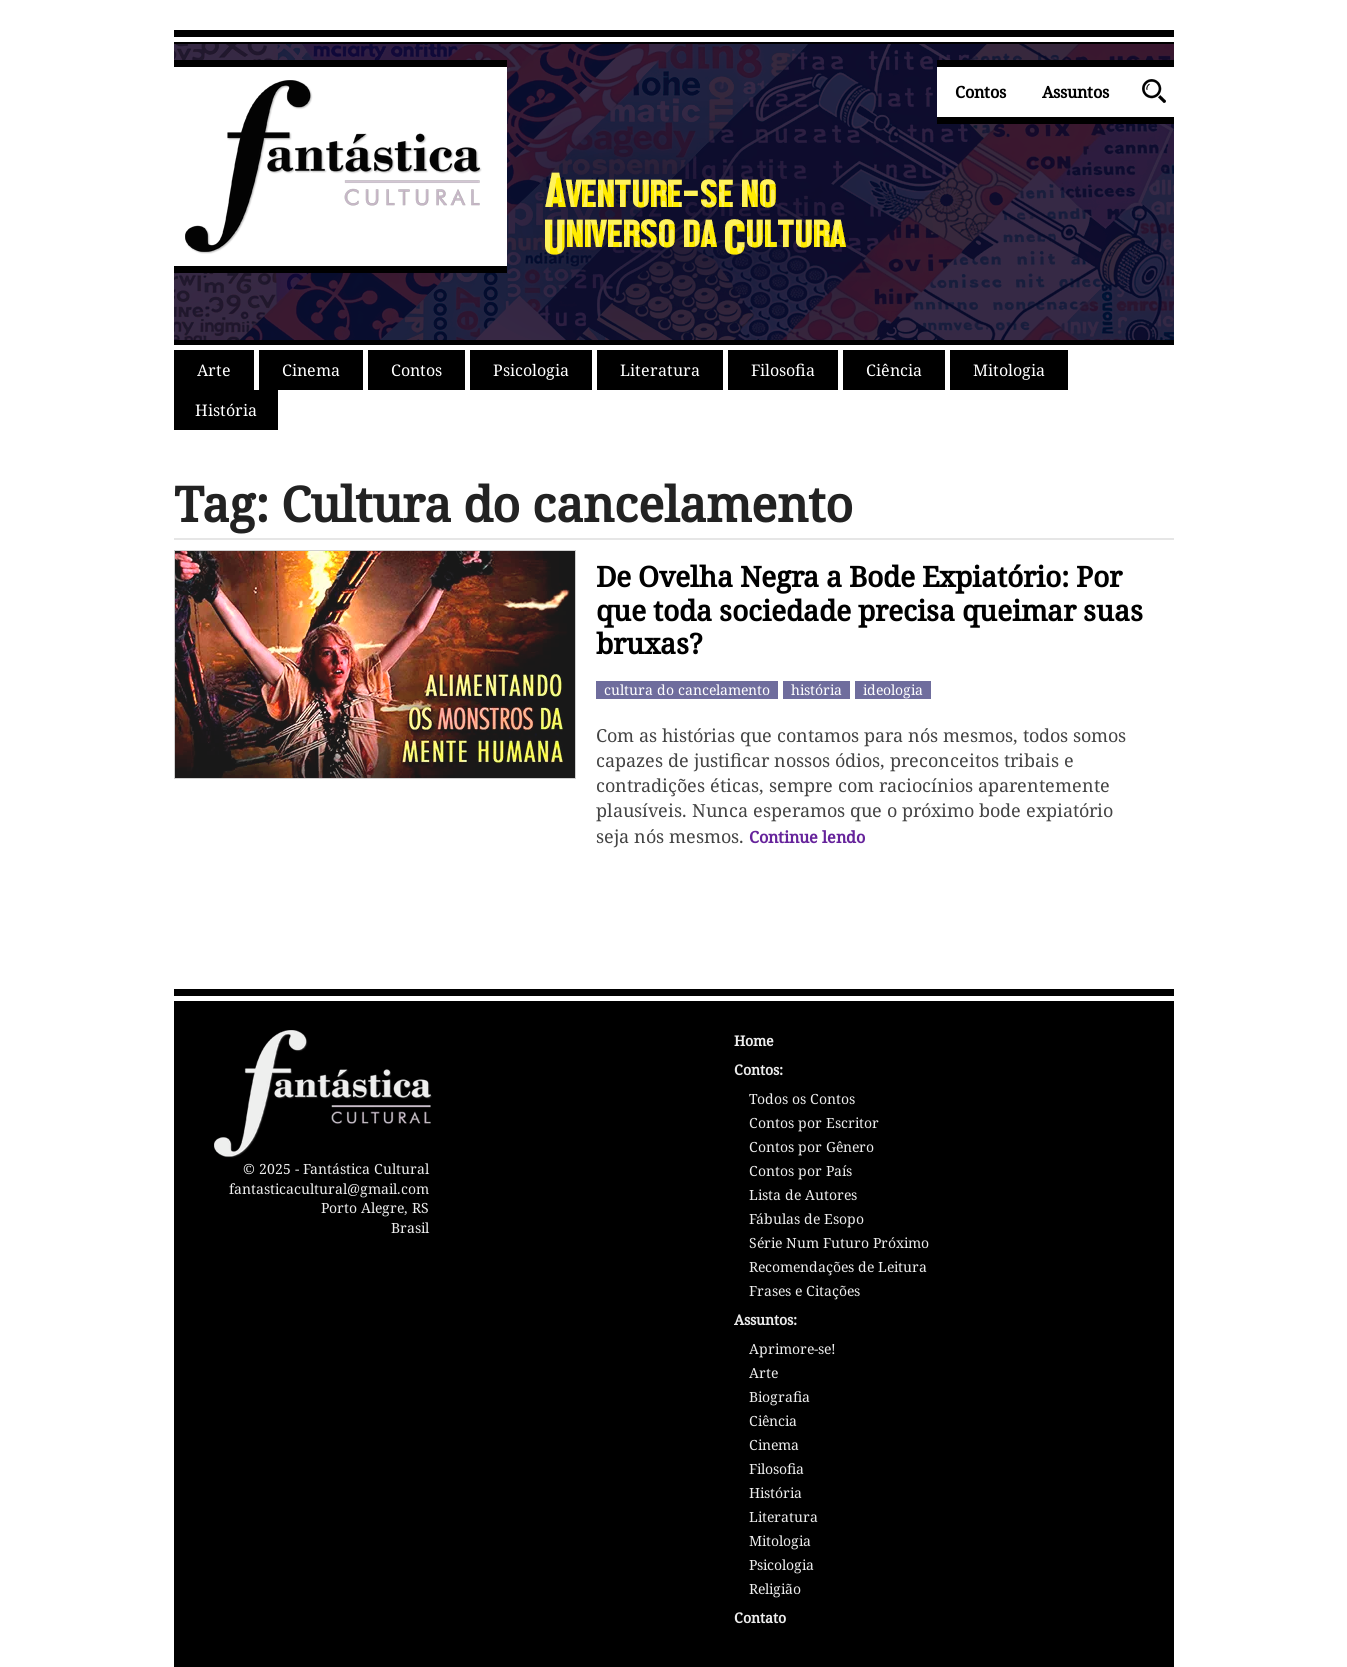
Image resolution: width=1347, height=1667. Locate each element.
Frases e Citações (804, 1292)
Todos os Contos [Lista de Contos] (802, 1100)
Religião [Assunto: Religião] (775, 1590)
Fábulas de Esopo (806, 1220)
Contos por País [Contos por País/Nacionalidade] (800, 1172)
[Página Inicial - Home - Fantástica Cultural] (934, 1043)
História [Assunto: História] (775, 1494)
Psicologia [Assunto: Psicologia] (781, 1566)
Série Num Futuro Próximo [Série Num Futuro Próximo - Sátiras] (839, 1244)
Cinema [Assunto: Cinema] (774, 1446)
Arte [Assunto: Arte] (763, 1374)
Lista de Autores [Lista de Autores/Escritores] (803, 1196)
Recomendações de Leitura (838, 1268)
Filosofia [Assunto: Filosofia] (776, 1470)
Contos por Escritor (814, 1124)
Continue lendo (807, 837)
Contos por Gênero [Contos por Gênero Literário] (811, 1148)
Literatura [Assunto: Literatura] (783, 1518)
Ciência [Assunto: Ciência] (773, 1422)
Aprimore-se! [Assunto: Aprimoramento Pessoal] (792, 1350)
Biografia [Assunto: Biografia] (779, 1398)
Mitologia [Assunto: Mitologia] (780, 1542)
